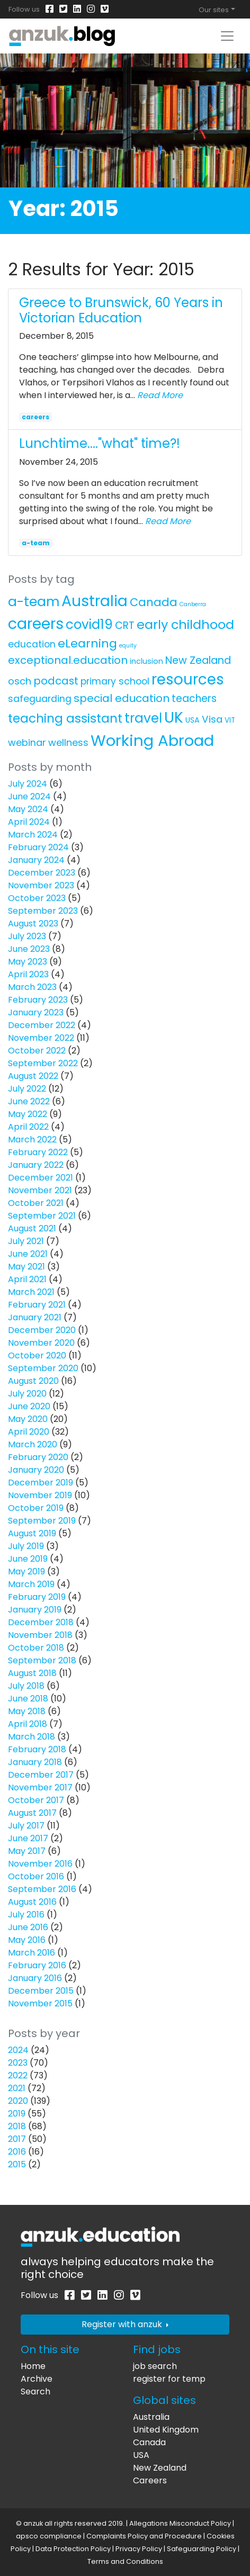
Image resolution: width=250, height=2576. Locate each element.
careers (35, 416)
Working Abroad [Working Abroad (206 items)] (152, 740)
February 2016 (37, 1965)
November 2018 (40, 1635)
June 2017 (28, 1838)
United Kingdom (166, 2430)
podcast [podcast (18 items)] (55, 680)
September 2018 (42, 1660)
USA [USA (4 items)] (192, 720)
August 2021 (32, 1228)
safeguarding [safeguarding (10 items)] (40, 698)
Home (33, 2366)
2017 (17, 2139)
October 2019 (36, 1508)
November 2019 (40, 1495)
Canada (149, 2442)
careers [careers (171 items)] (36, 623)
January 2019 (34, 1610)
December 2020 (42, 1330)
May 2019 (26, 1571)
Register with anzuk (125, 2324)
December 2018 (41, 1622)
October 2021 (36, 1203)
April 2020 (28, 1432)
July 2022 (27, 1089)
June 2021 (28, 1254)
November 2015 (40, 2003)
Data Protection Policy (73, 2548)
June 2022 (29, 1101)
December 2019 (40, 1482)
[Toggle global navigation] (217, 9)
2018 (17, 2126)
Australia (151, 2417)
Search (35, 2391)
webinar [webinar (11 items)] (27, 742)
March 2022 (32, 1139)
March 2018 (31, 1737)
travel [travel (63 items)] (143, 718)
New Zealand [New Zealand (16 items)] (198, 660)
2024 (18, 2050)
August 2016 (32, 1902)
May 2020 (28, 1419)
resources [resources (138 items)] (187, 679)
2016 (17, 2152)
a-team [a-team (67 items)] (33, 601)
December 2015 (41, 1991)
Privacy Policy (138, 2548)
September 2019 (42, 1521)
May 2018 (27, 1711)
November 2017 (40, 1787)
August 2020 (33, 1381)
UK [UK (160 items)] (173, 717)
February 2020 (38, 1457)
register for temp (169, 2379)
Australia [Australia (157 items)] (94, 600)
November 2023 (41, 885)
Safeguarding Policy (201, 2548)
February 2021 (37, 1305)
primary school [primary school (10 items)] (115, 681)
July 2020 (27, 1394)
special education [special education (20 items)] (121, 698)
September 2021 (42, 1216)
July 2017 (26, 1826)
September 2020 (43, 1368)
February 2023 (38, 1000)
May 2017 (27, 1851)
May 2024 (28, 809)
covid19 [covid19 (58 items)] (89, 624)
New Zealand (159, 2468)
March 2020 (32, 1444)
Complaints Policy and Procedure (144, 2536)
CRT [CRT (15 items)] (125, 625)
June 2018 (28, 1698)
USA (141, 2455)
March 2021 (31, 1292)
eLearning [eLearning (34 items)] (87, 643)
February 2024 (38, 847)
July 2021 (26, 1241)
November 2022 (41, 1038)
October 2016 (36, 1876)
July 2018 (26, 1686)
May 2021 (26, 1266)
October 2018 (36, 1648)
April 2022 (28, 1127)
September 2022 (43, 1063)
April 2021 (27, 1279)
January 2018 (35, 1762)
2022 (18, 2075)
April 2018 (27, 1724)
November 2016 (40, 1864)
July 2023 (27, 936)
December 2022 (41, 1025)
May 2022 (27, 1114)
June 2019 (28, 1559)
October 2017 (36, 1800)
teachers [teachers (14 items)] (194, 698)
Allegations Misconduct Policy (180, 2523)
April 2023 (28, 974)
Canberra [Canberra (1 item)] (193, 604)
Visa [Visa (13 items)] (212, 719)
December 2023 (41, 873)
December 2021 (40, 1178)
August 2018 (32, 1673)
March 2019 (31, 1584)
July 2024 (27, 784)
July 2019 (26, 1546)
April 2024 (29, 822)
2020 (18, 2101)
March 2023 (32, 987)
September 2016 (42, 1889)
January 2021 (34, 1317)
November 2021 (40, 1190)
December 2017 (41, 1775)
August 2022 (33, 1076)
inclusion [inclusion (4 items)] (146, 661)
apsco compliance (49, 2536)
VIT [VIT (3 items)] (230, 720)
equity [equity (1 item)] (128, 646)
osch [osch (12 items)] (19, 681)
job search (155, 2366)
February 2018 (37, 1749)
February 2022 (38, 1152)
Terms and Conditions (125, 2561)
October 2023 (37, 898)
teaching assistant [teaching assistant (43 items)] (65, 718)
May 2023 (27, 962)
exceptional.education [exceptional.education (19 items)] (68, 660)
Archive (36, 2379)
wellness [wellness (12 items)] (68, 742)
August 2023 (33, 923)
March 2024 (33, 834)
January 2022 (36, 1165)
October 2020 (37, 1355)
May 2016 (27, 1940)
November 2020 (41, 1343)
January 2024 (36, 860)
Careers (150, 2480)
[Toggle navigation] (227, 36)
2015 (17, 2164)
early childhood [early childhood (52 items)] (185, 624)
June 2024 (29, 796)
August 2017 (32, 1813)
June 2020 (29, 1406)
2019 (16, 2113)
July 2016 (26, 1914)
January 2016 (35, 1978)
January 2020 (36, 1470)
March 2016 (31, 1953)
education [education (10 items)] (32, 644)
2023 (18, 2063)
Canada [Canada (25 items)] (153, 602)
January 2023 (36, 1012)
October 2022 (37, 1050)
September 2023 (43, 911)
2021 (16, 2088)
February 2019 (37, 1597)
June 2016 (28, 1927)
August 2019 (32, 1533)
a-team (36, 542)
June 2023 (29, 949)
